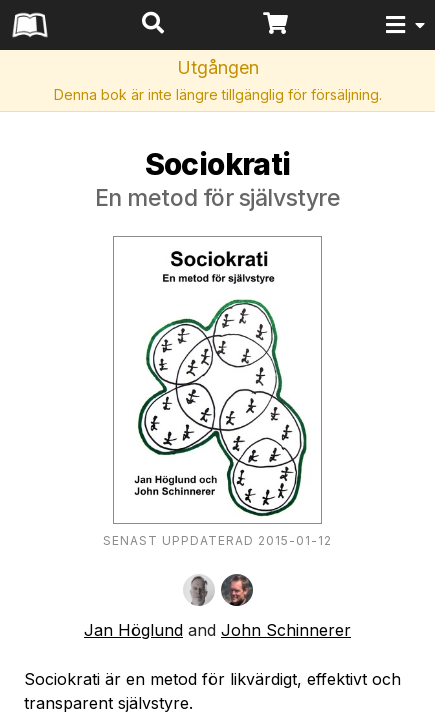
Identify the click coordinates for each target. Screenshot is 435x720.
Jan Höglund (133, 630)
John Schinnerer (286, 630)
